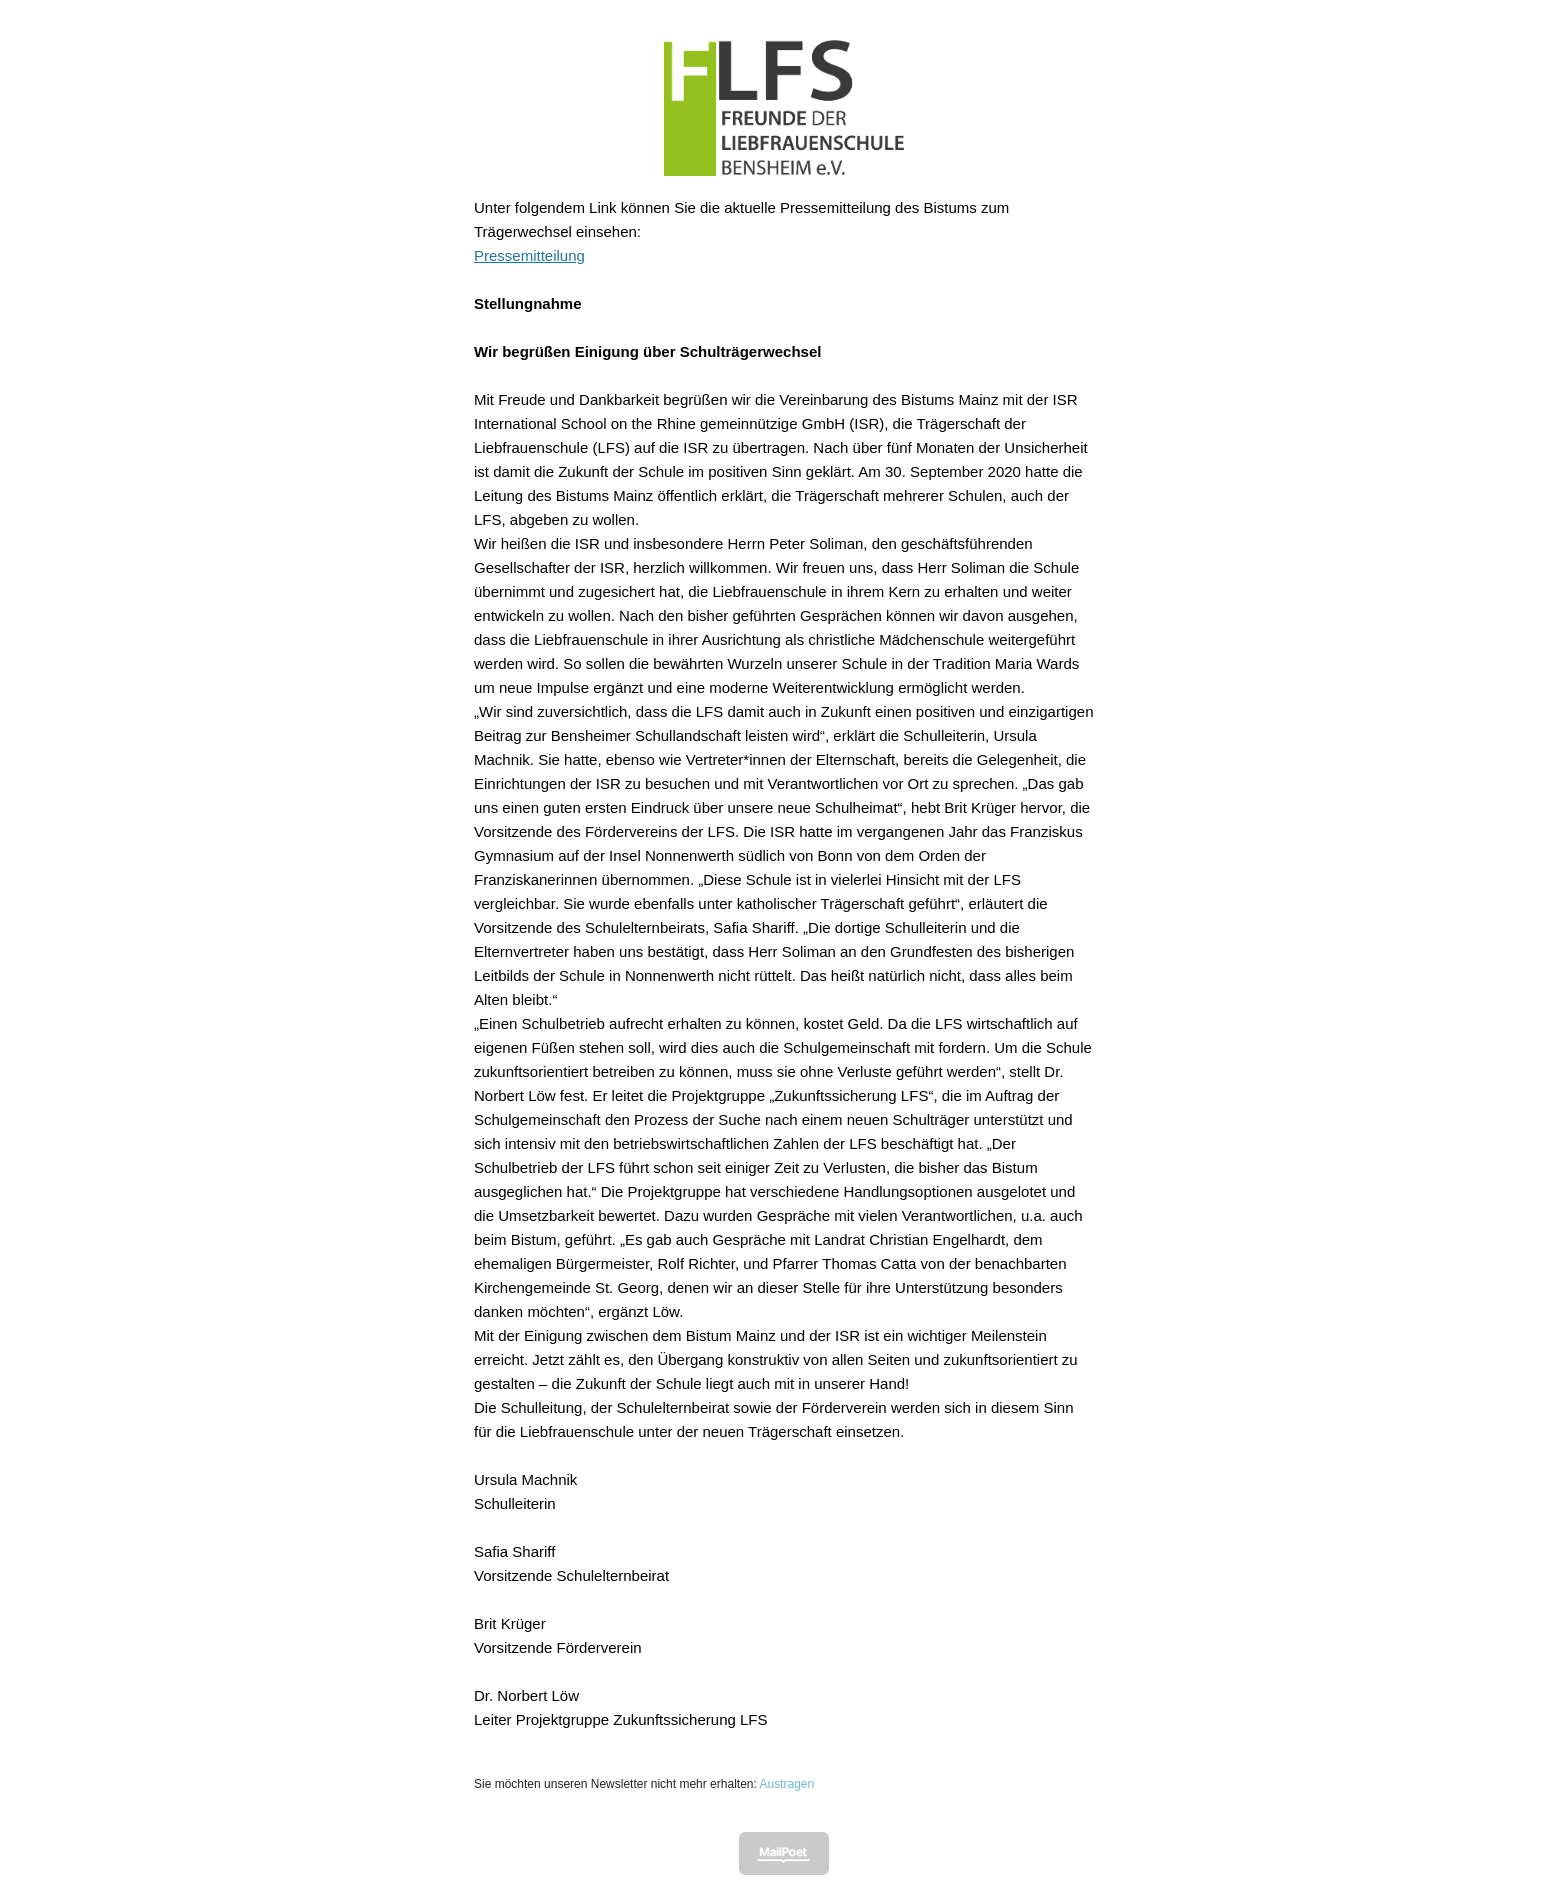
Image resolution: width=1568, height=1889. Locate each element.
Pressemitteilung (529, 255)
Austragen (786, 1784)
